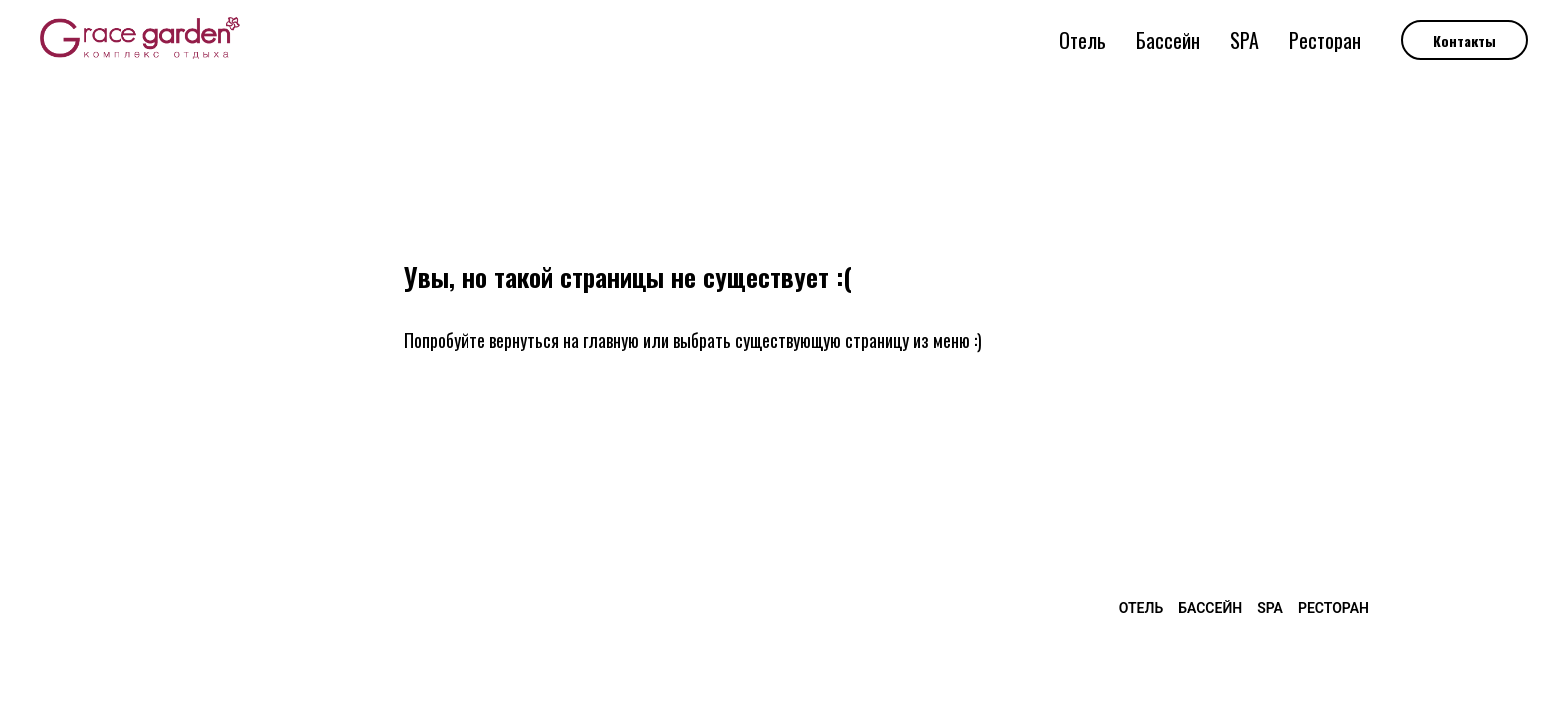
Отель (1082, 40)
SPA (1244, 40)
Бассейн (1168, 40)
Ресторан (1325, 40)
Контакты (1464, 40)
